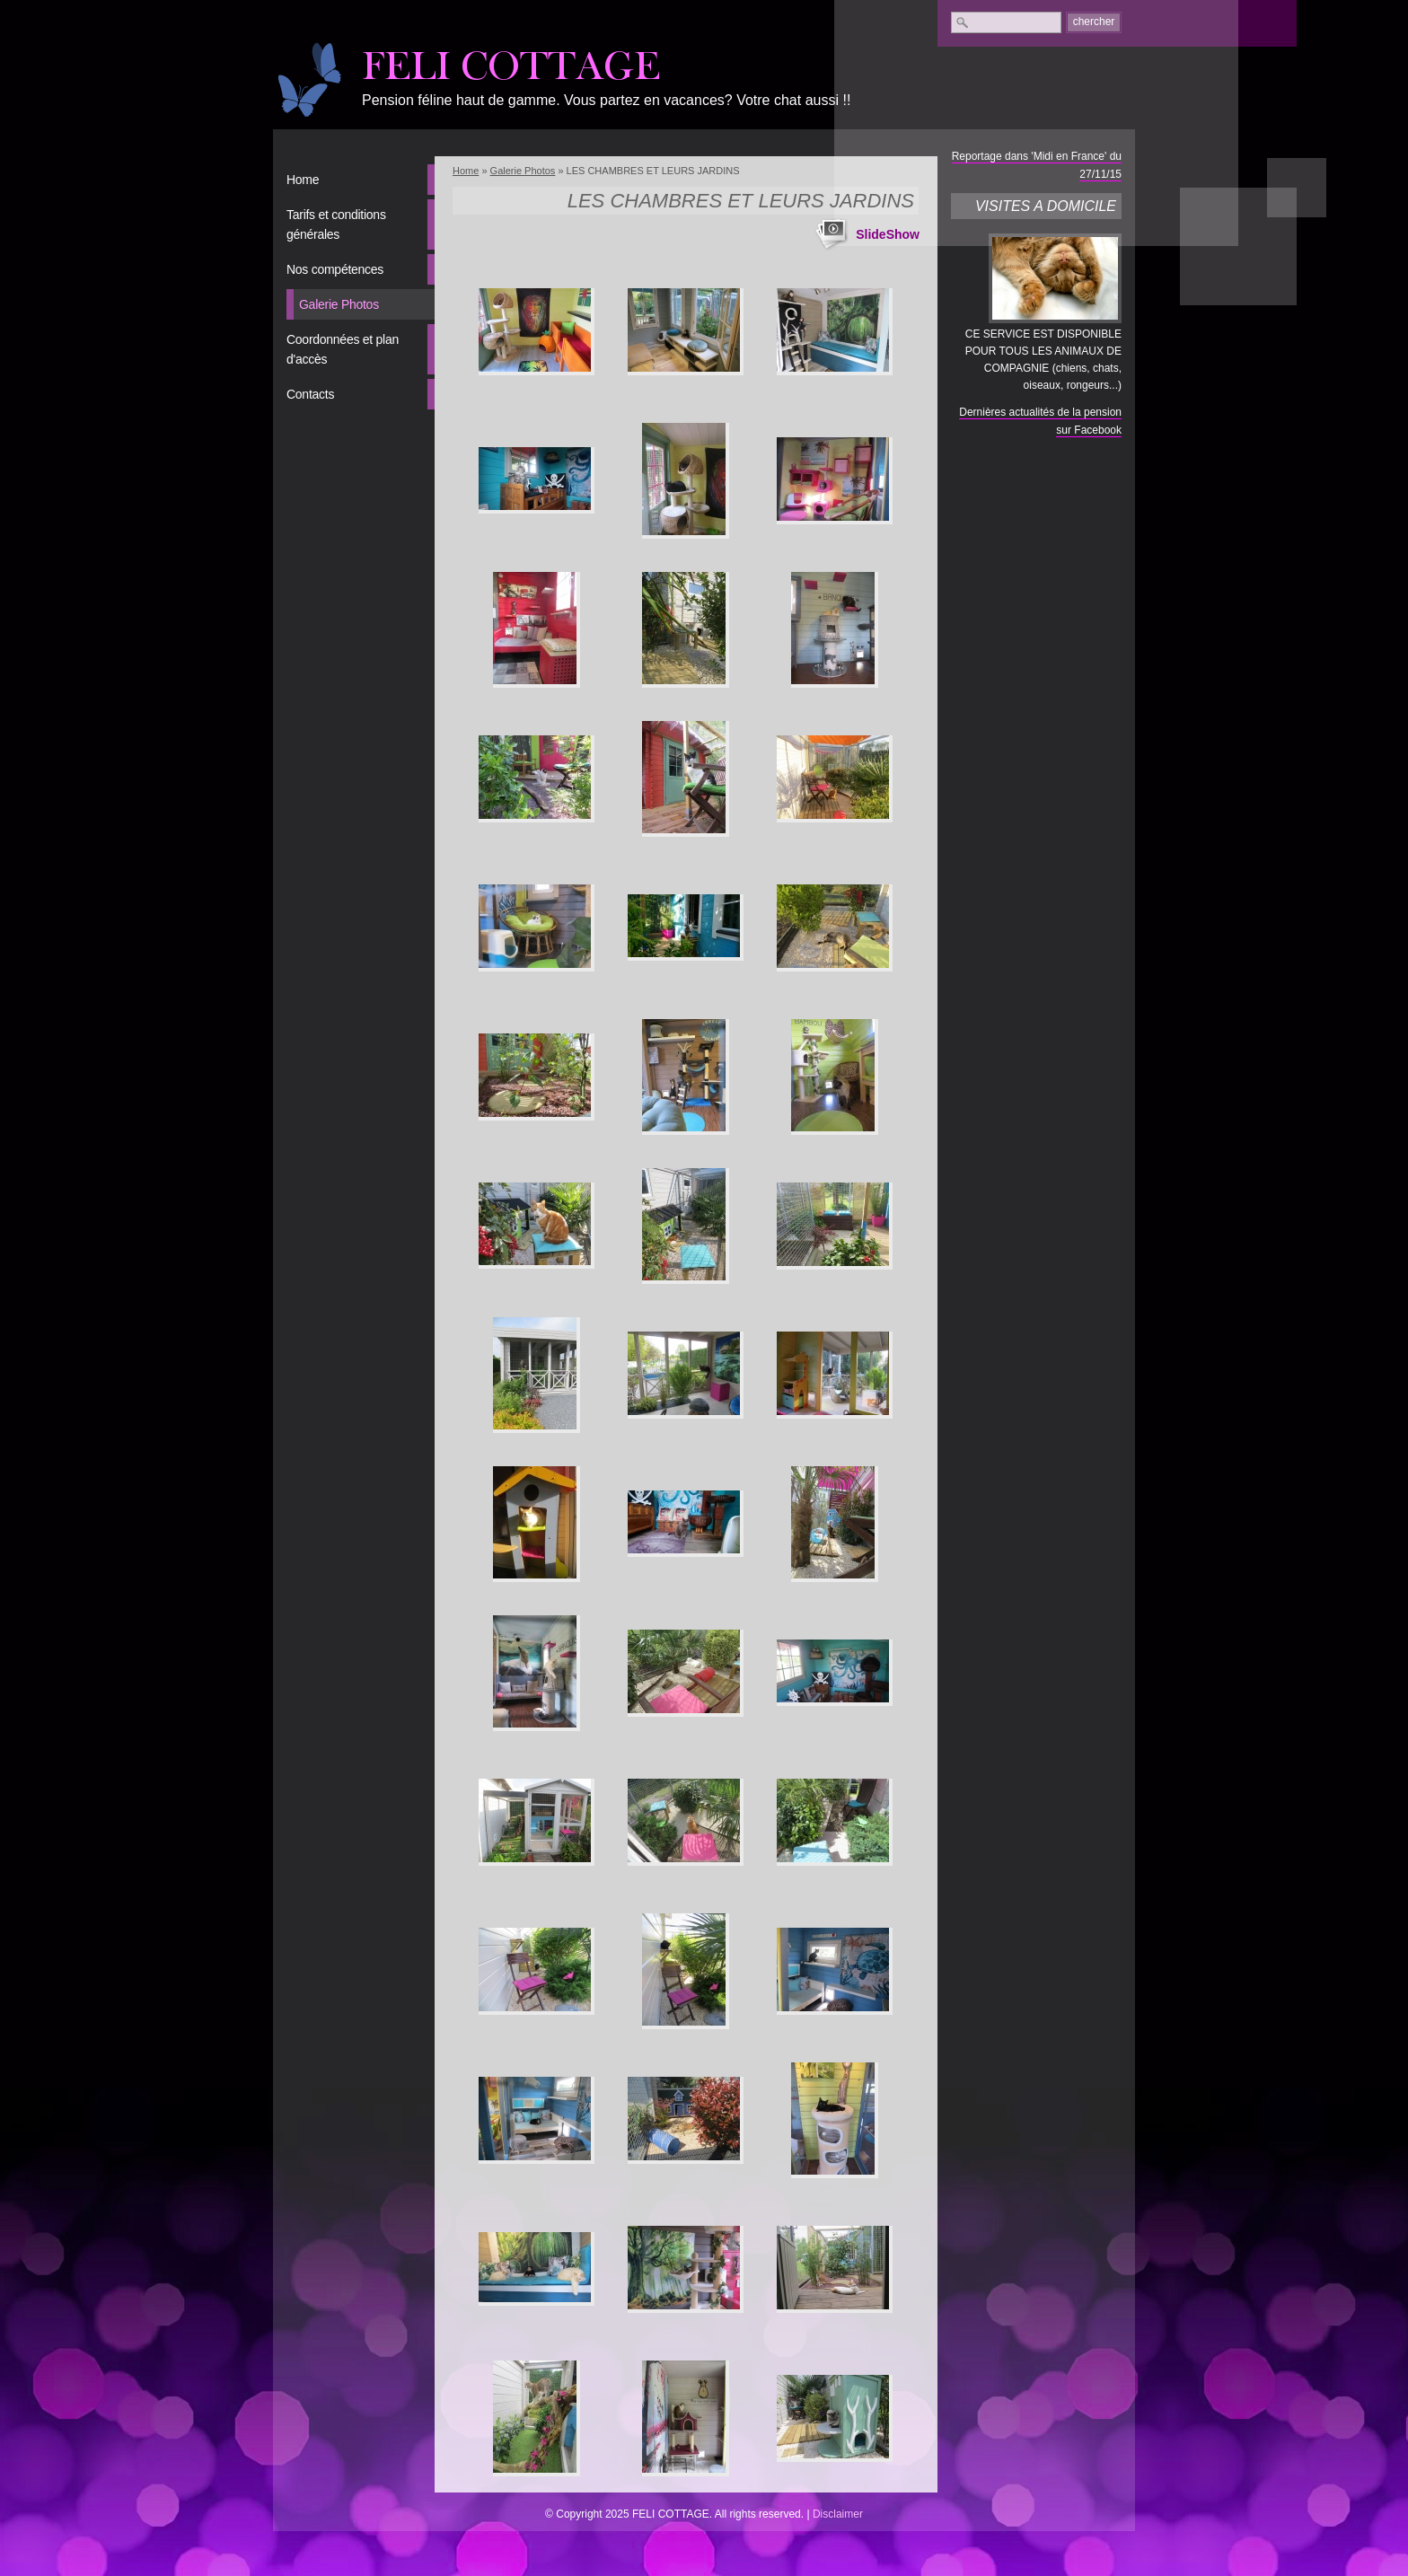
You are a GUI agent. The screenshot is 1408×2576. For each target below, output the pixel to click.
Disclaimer (838, 2514)
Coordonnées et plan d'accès (342, 349)
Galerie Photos (339, 304)
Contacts (310, 394)
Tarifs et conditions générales (336, 224)
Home (302, 179)
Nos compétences (334, 269)
